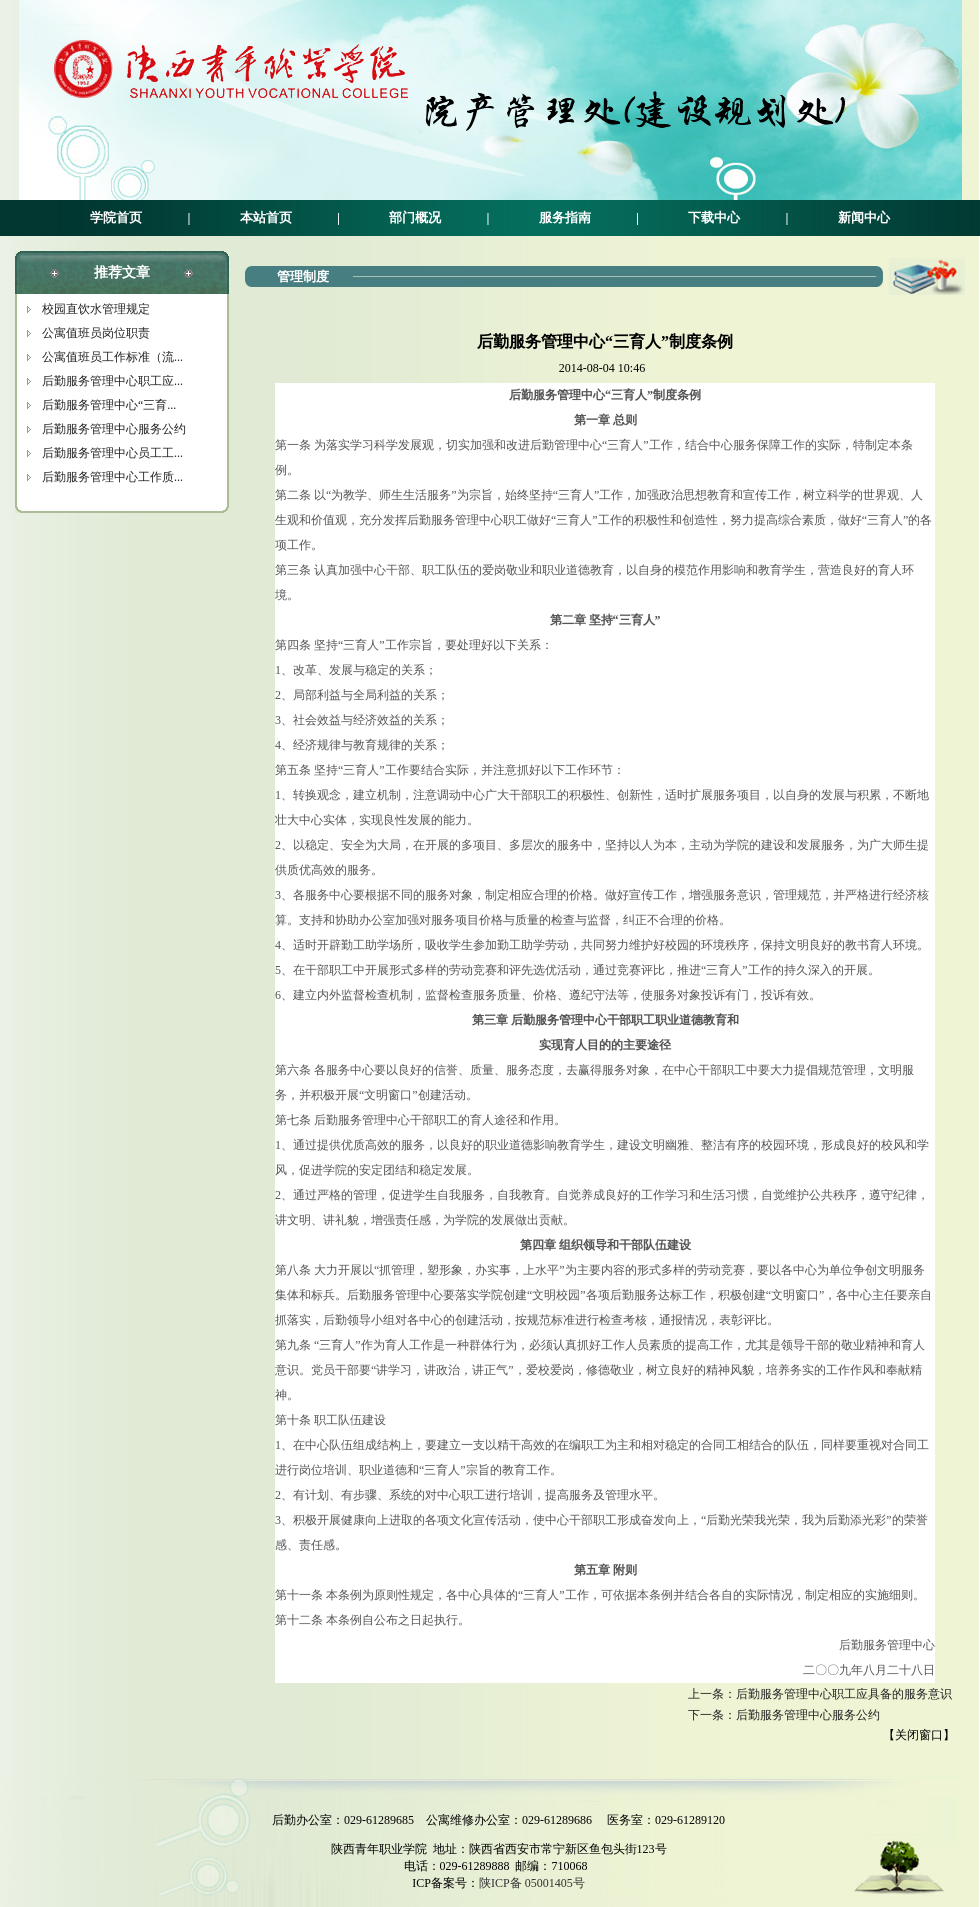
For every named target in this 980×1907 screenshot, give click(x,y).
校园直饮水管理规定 (96, 309)
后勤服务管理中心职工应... (112, 381)
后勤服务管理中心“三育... (109, 405)
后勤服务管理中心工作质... (112, 477)
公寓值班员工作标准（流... (112, 357)
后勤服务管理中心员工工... (112, 453)
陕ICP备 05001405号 (532, 1883)
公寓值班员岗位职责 (96, 333)
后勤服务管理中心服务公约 (114, 429)
